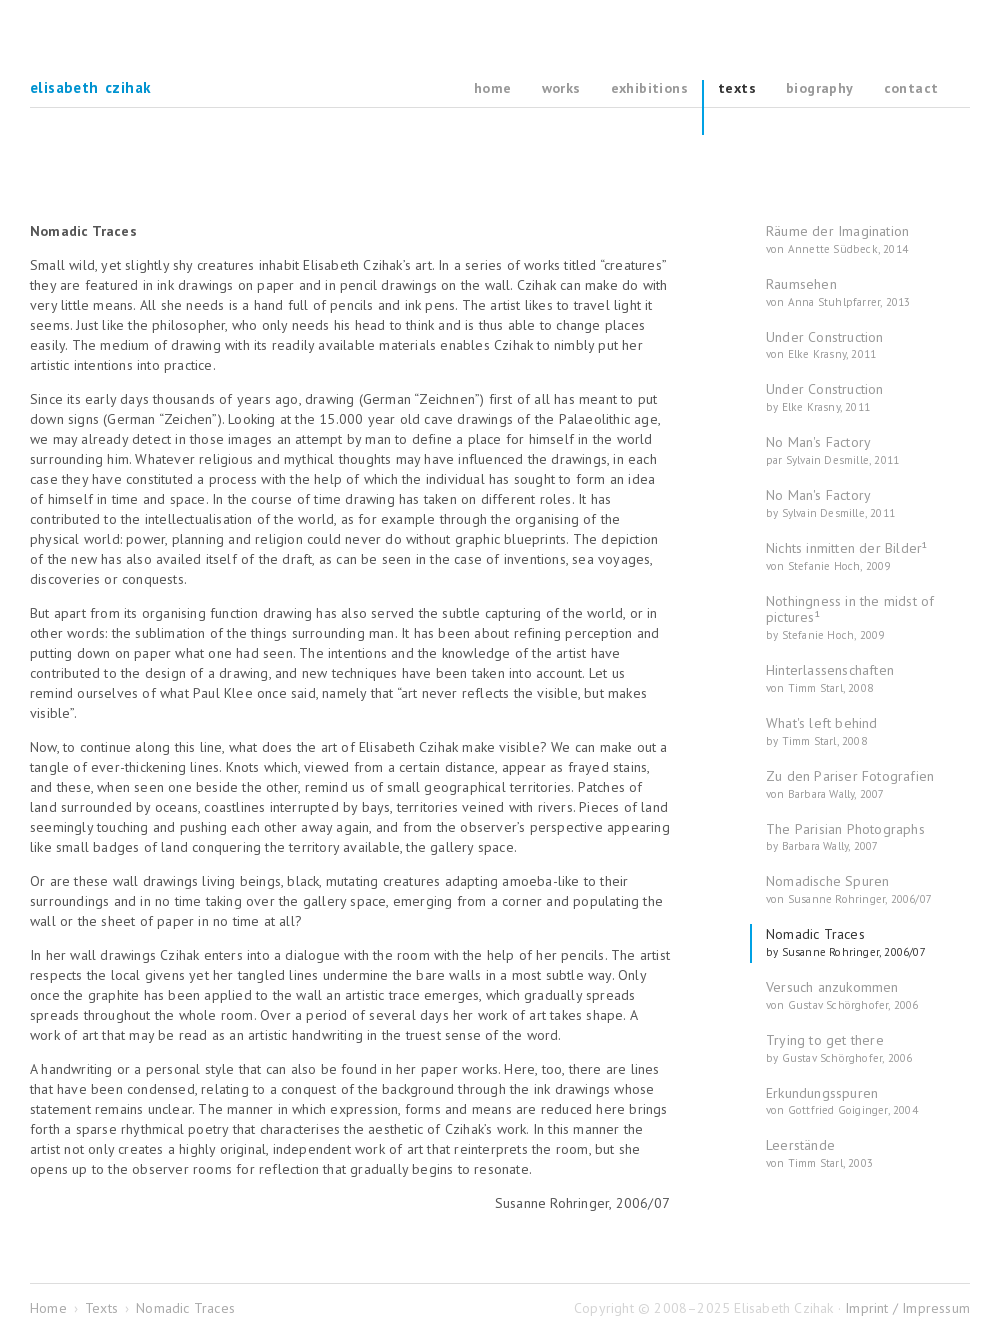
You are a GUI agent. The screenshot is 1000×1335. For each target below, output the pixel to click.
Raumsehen (838, 292)
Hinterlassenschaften (830, 678)
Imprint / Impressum (907, 1308)
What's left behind (822, 731)
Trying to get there (839, 1048)
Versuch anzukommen (842, 995)
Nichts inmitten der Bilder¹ (846, 556)
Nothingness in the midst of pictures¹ (850, 618)
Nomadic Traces (846, 942)
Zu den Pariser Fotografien (850, 784)
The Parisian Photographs (845, 837)
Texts (737, 88)
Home (493, 88)
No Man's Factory (832, 450)
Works (561, 88)
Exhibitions (649, 88)
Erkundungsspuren (842, 1101)
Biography (820, 88)
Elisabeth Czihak (90, 88)
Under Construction (825, 345)
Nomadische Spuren (849, 889)
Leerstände (819, 1153)
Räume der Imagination (837, 239)
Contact (911, 88)
